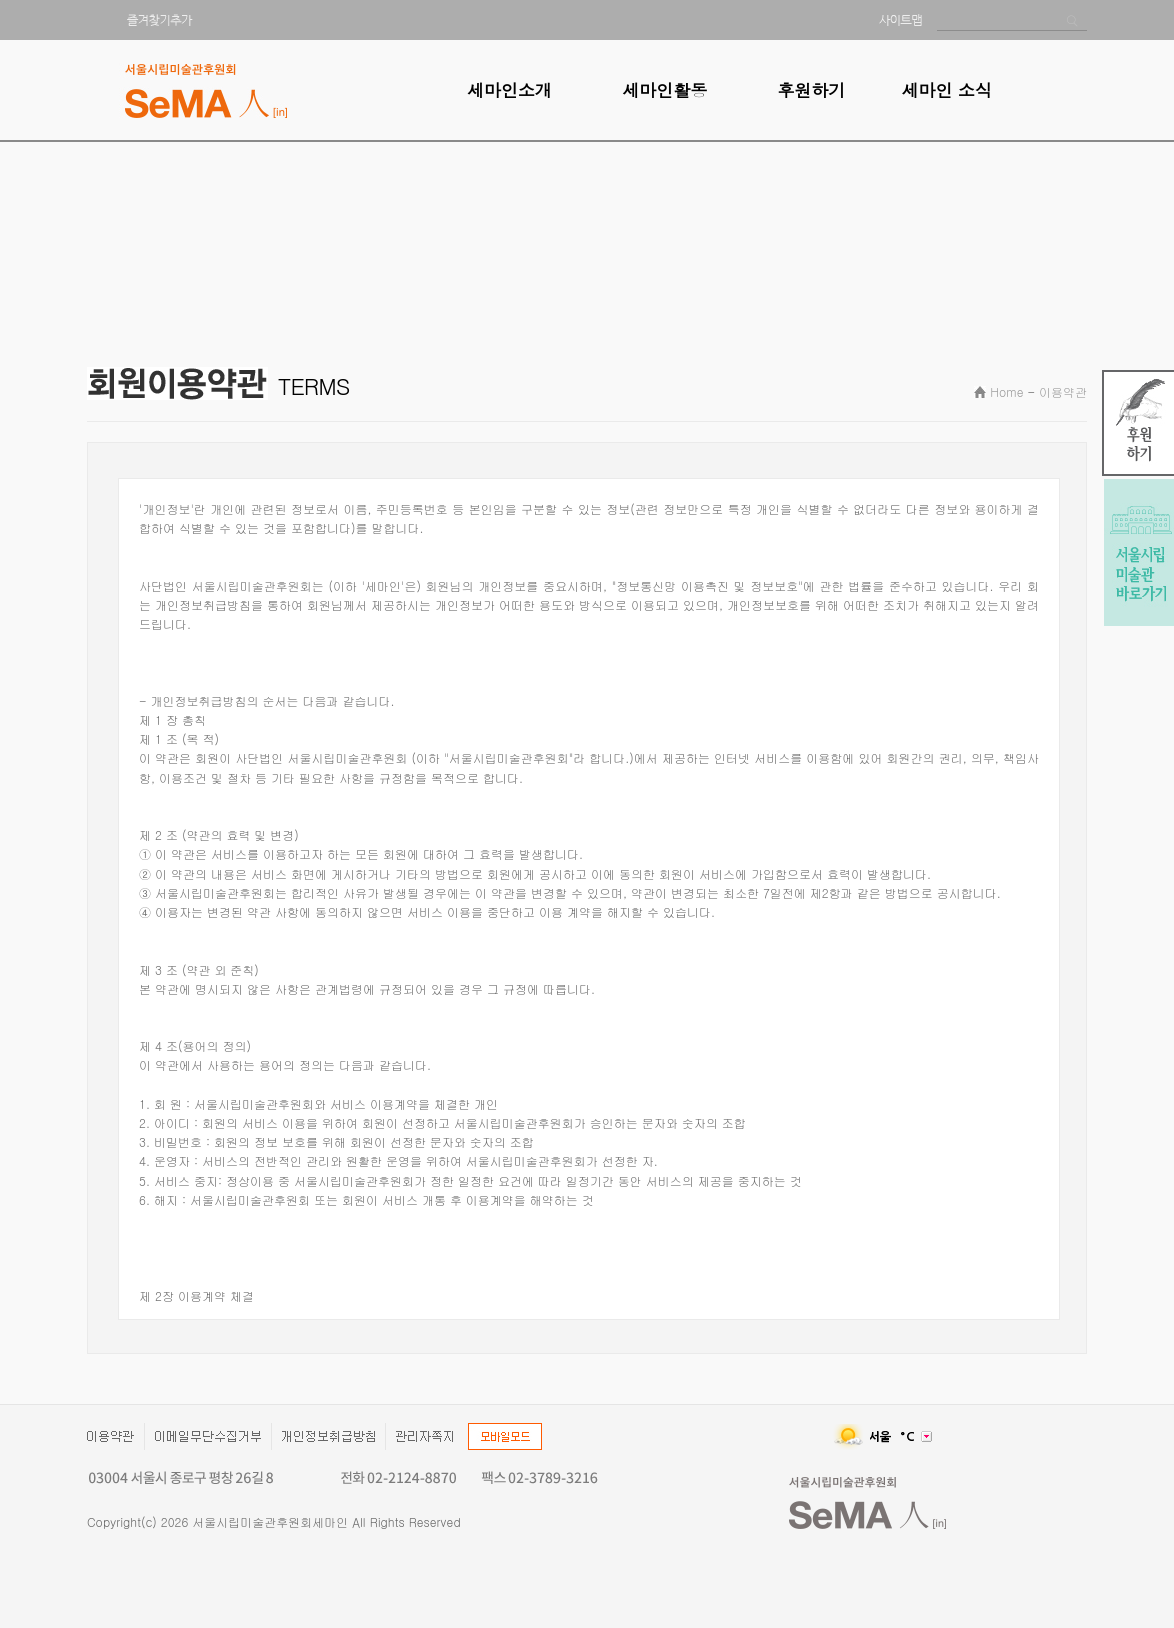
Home (1006, 391)
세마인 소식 (946, 90)
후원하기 (811, 90)
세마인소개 (509, 90)
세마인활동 (664, 90)
